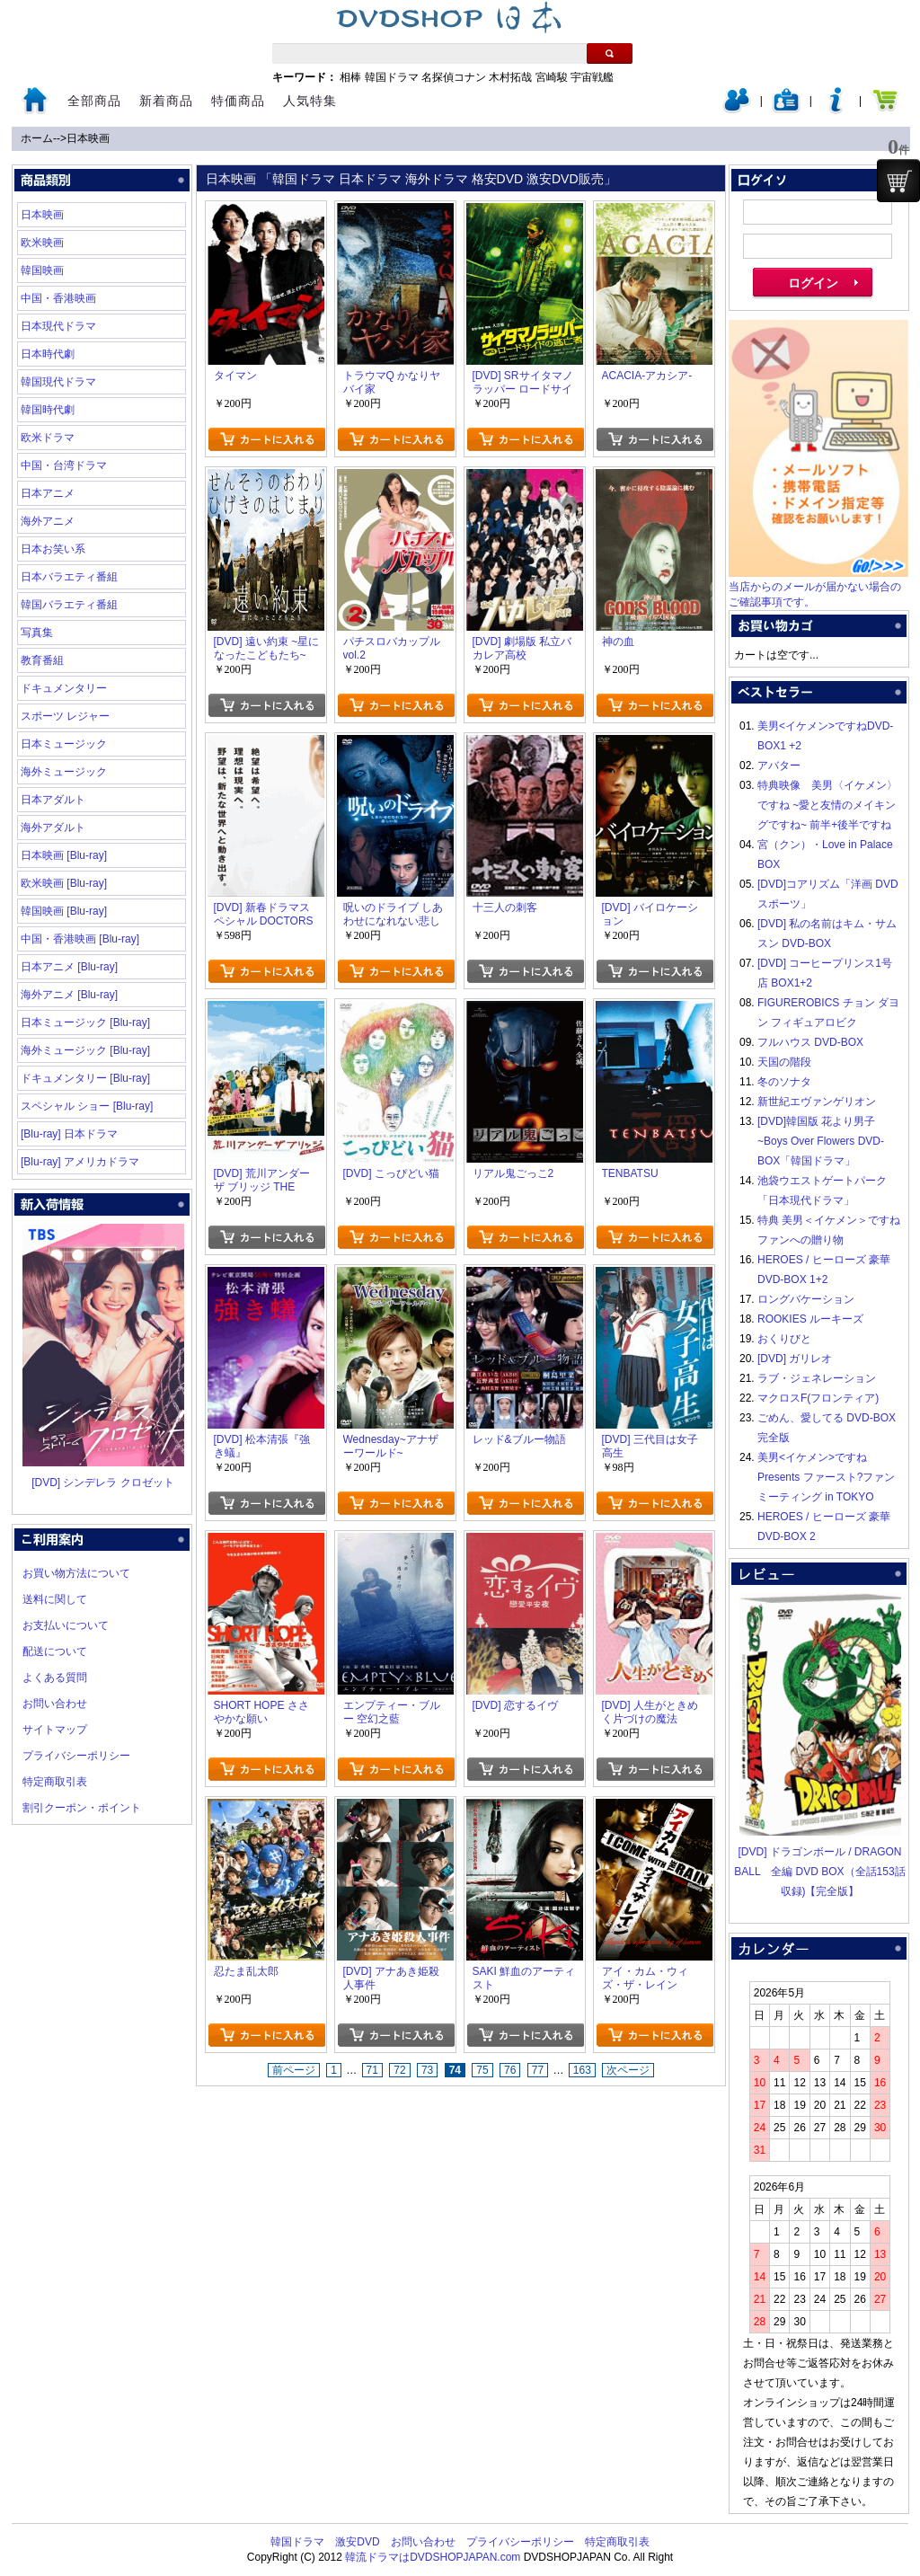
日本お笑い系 (53, 549)
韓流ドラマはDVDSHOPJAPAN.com (432, 2557)
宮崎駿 (551, 77)
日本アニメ (48, 493)
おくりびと (784, 1338)
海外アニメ (48, 521)
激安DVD (357, 2542)
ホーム (37, 138)
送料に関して (54, 1599)
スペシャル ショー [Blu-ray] (87, 1106)
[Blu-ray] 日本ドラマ (69, 1134)
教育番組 (42, 660)
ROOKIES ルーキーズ (810, 1319)
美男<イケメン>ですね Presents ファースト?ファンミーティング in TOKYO (826, 1477)
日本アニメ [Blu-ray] (69, 966)
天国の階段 (784, 1062)
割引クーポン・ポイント (81, 1807)
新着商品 (166, 100)
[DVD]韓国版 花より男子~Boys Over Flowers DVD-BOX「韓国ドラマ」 (820, 1141)
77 (538, 2070)
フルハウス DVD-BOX (810, 1042)
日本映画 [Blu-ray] (64, 855)
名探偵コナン (453, 77)
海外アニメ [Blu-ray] (69, 994)
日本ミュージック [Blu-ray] (85, 1022)
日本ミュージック (64, 744)
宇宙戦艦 (592, 77)
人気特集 (310, 100)
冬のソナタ (784, 1082)
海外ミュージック (64, 772)
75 (482, 2070)
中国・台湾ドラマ (64, 465)
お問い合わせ (54, 1703)
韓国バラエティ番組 (69, 604)
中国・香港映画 (58, 298)
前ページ (293, 2070)
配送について (54, 1651)
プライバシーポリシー (76, 1755)
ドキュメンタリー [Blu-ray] (85, 1078)
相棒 (350, 77)
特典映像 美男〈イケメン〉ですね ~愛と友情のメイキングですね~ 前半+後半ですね (827, 805)
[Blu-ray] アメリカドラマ (80, 1161)
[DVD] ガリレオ (794, 1358)
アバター (779, 765)
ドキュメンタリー (64, 688)
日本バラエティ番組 (69, 577)
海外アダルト (53, 827)
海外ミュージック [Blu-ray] (85, 1050)
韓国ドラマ (392, 77)
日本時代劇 (48, 354)
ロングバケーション (805, 1299)
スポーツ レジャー (65, 716)
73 (427, 2070)
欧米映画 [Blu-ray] (64, 883)
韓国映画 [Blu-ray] (64, 911)
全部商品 (94, 100)
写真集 (37, 632)
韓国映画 (42, 270)
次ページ (628, 2070)
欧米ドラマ (48, 437)
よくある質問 (54, 1677)
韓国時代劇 (48, 409)
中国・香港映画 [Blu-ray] (80, 939)
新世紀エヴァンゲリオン (816, 1101)
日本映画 (88, 138)
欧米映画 (42, 242)
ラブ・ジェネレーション (816, 1378)
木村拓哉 (510, 77)
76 (510, 2070)
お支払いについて (65, 1625)
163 (582, 2070)
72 (399, 2070)
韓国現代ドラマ (58, 382)
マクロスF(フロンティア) (818, 1398)
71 (372, 2070)
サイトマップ (54, 1729)
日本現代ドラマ (58, 326)
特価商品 (238, 100)
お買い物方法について (76, 1573)
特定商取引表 (54, 1781)
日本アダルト (53, 799)
